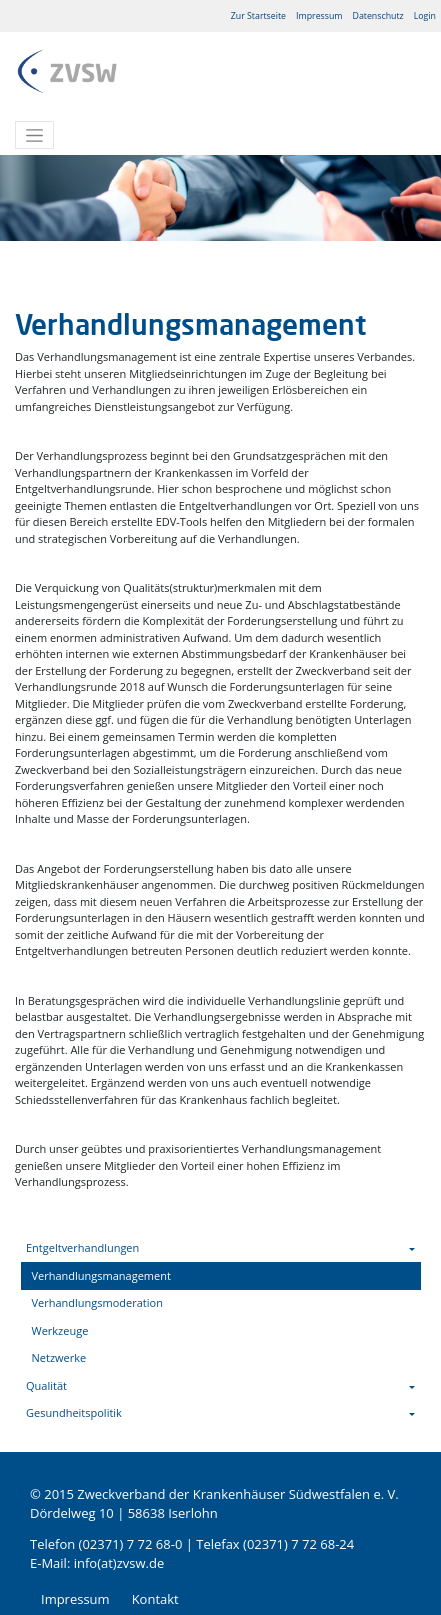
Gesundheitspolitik (74, 1412)
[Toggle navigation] (34, 135)
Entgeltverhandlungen (82, 1247)
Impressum (319, 16)
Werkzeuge (60, 1330)
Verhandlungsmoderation (97, 1302)
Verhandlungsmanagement (101, 1275)
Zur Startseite (258, 16)
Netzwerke (59, 1357)
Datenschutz (378, 16)
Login (425, 16)
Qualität (46, 1385)
